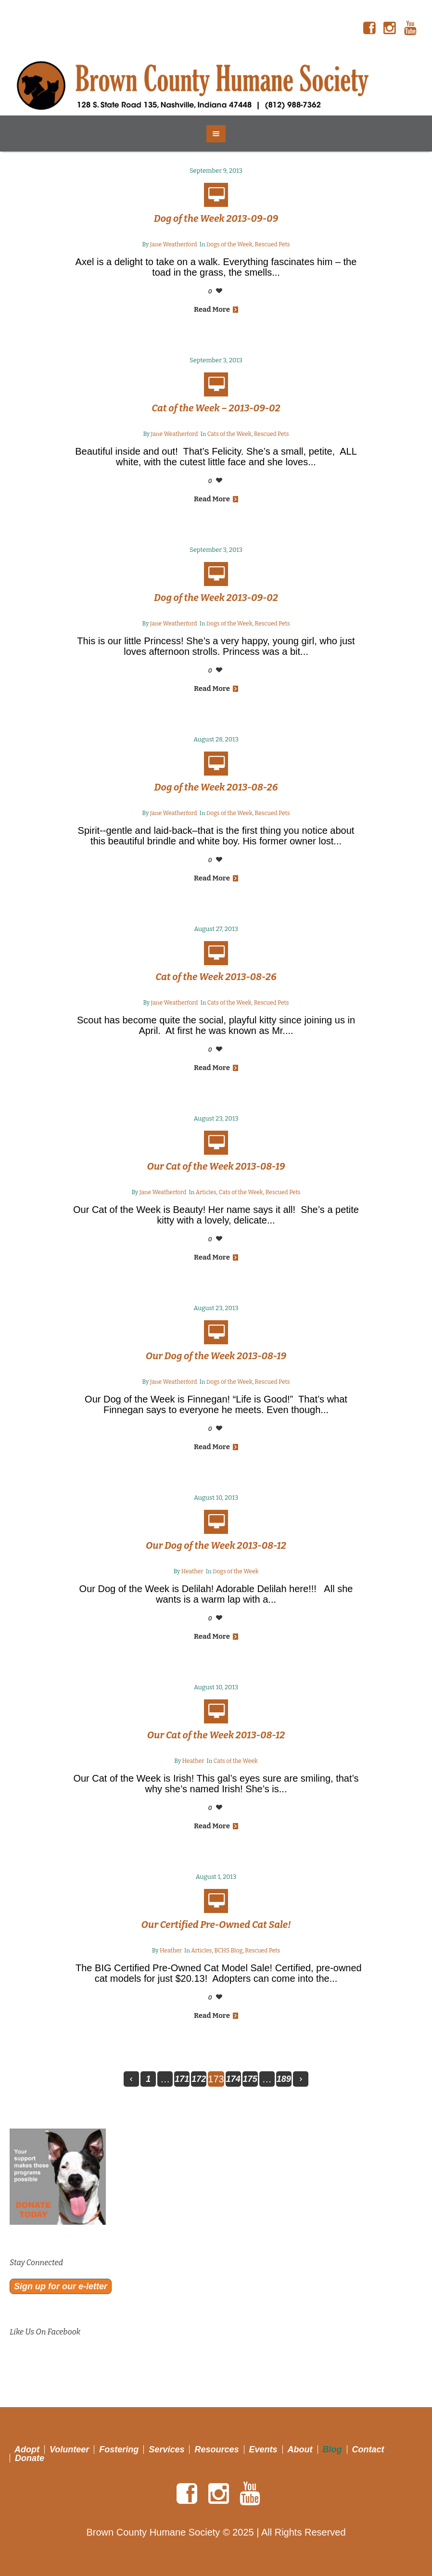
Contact (368, 2449)
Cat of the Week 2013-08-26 (215, 976)
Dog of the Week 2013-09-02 (216, 597)
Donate (29, 2458)
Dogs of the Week (229, 244)
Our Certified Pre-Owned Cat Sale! (216, 1924)
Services (166, 2449)
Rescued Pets (272, 244)
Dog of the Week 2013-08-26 (216, 787)
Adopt (26, 2449)
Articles (206, 1192)
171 (182, 2079)
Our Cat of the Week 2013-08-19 (216, 1166)
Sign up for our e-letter (60, 2286)
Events (263, 2449)
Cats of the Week (229, 434)
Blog (332, 2449)
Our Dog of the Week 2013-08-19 (216, 1356)
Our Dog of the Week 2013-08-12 (216, 1545)
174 (233, 2079)
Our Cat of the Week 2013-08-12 (216, 1735)
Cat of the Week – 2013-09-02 (216, 408)
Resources (216, 2449)
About (300, 2449)
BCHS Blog (228, 1950)
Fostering (119, 2449)
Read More (216, 309)
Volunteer (69, 2449)
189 (284, 2079)
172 (198, 2079)
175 (250, 2079)
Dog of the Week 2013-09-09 (216, 218)
